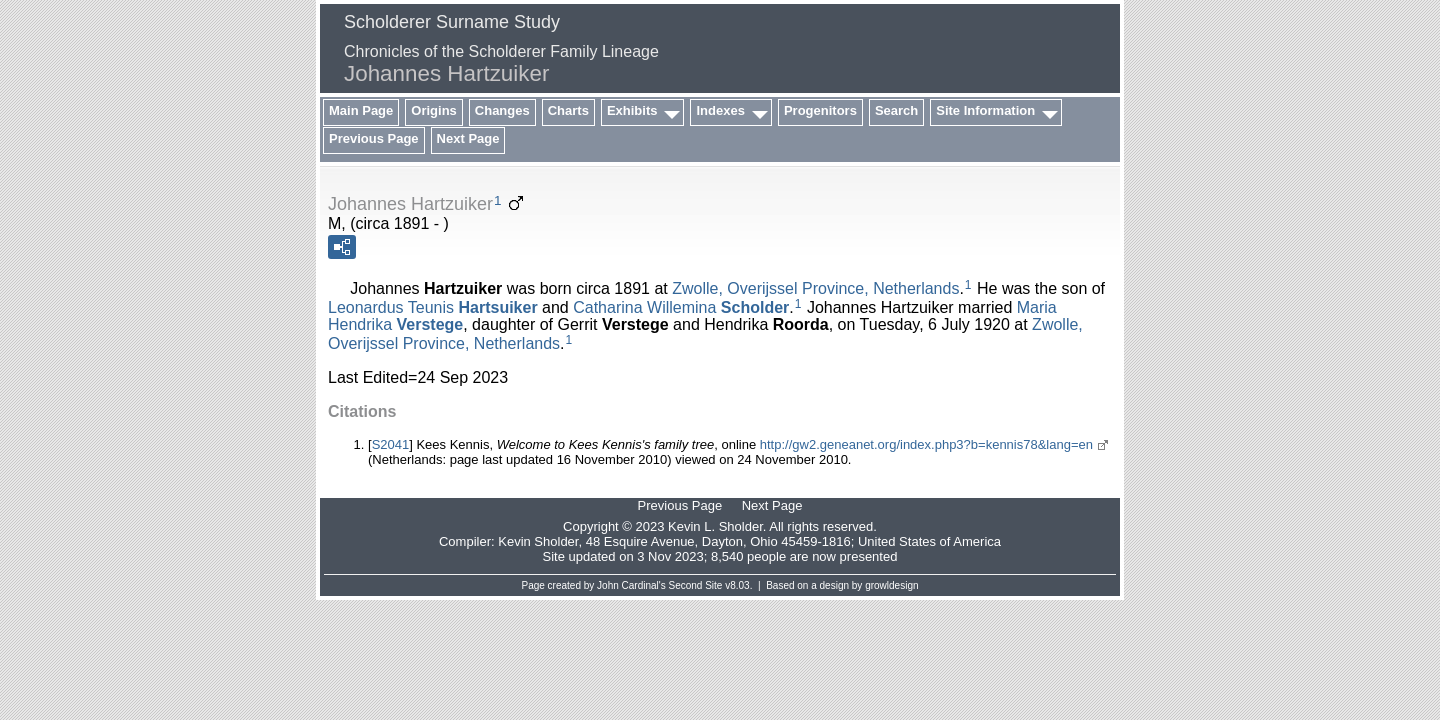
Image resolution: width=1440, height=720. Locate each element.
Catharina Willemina (681, 306)
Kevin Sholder (538, 541)
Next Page (468, 138)
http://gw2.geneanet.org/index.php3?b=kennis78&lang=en (926, 444)
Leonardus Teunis (433, 306)
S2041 (391, 444)
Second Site (696, 585)
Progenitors (820, 110)
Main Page (361, 110)
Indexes (720, 110)
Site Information (985, 110)
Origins (434, 110)
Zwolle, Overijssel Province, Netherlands (815, 288)
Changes (502, 110)
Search (896, 110)
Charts (568, 110)
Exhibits (632, 110)
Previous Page (374, 138)
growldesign (891, 585)
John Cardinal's (631, 585)
